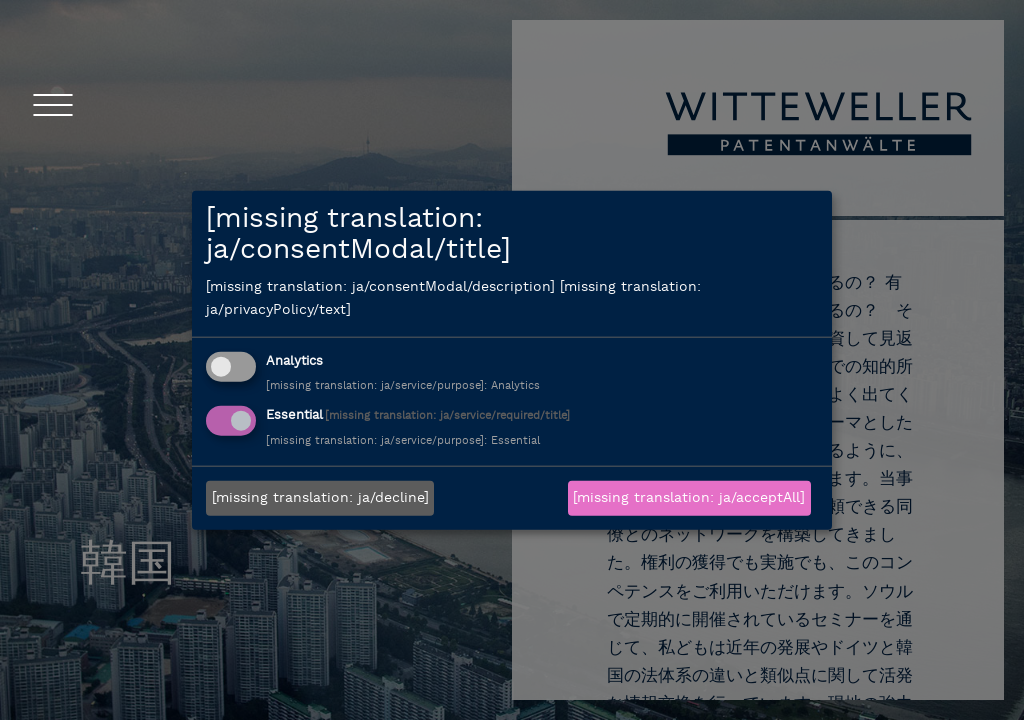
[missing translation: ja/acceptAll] (689, 498)
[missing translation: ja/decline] (320, 498)
